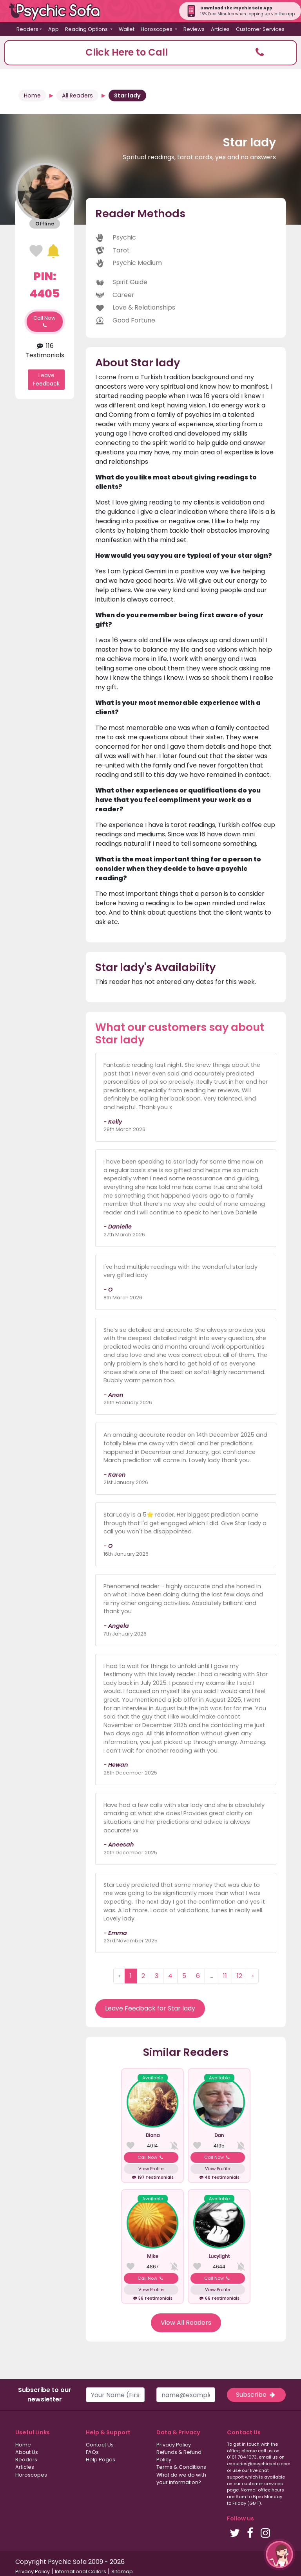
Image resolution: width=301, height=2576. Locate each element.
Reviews (194, 29)
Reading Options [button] (87, 29)
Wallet (126, 29)
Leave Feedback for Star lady (150, 2008)
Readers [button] (27, 29)
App (53, 29)
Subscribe (256, 2394)
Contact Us (100, 2444)
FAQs (92, 2452)
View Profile (150, 2168)
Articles (220, 29)
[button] (150, 53)
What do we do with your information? (181, 2479)
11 (225, 1975)
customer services (262, 2484)
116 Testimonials (44, 350)
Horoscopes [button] (157, 29)
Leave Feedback (46, 379)
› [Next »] (253, 1975)
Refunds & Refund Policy (178, 2456)
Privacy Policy (173, 2444)
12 (239, 1975)
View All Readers (186, 2322)
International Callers (80, 2571)
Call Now (44, 322)
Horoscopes (31, 2475)
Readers (26, 2459)
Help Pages (100, 2459)
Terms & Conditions (181, 2467)
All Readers (77, 95)
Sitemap (122, 2571)
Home (32, 95)
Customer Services (260, 29)
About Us (26, 2452)
